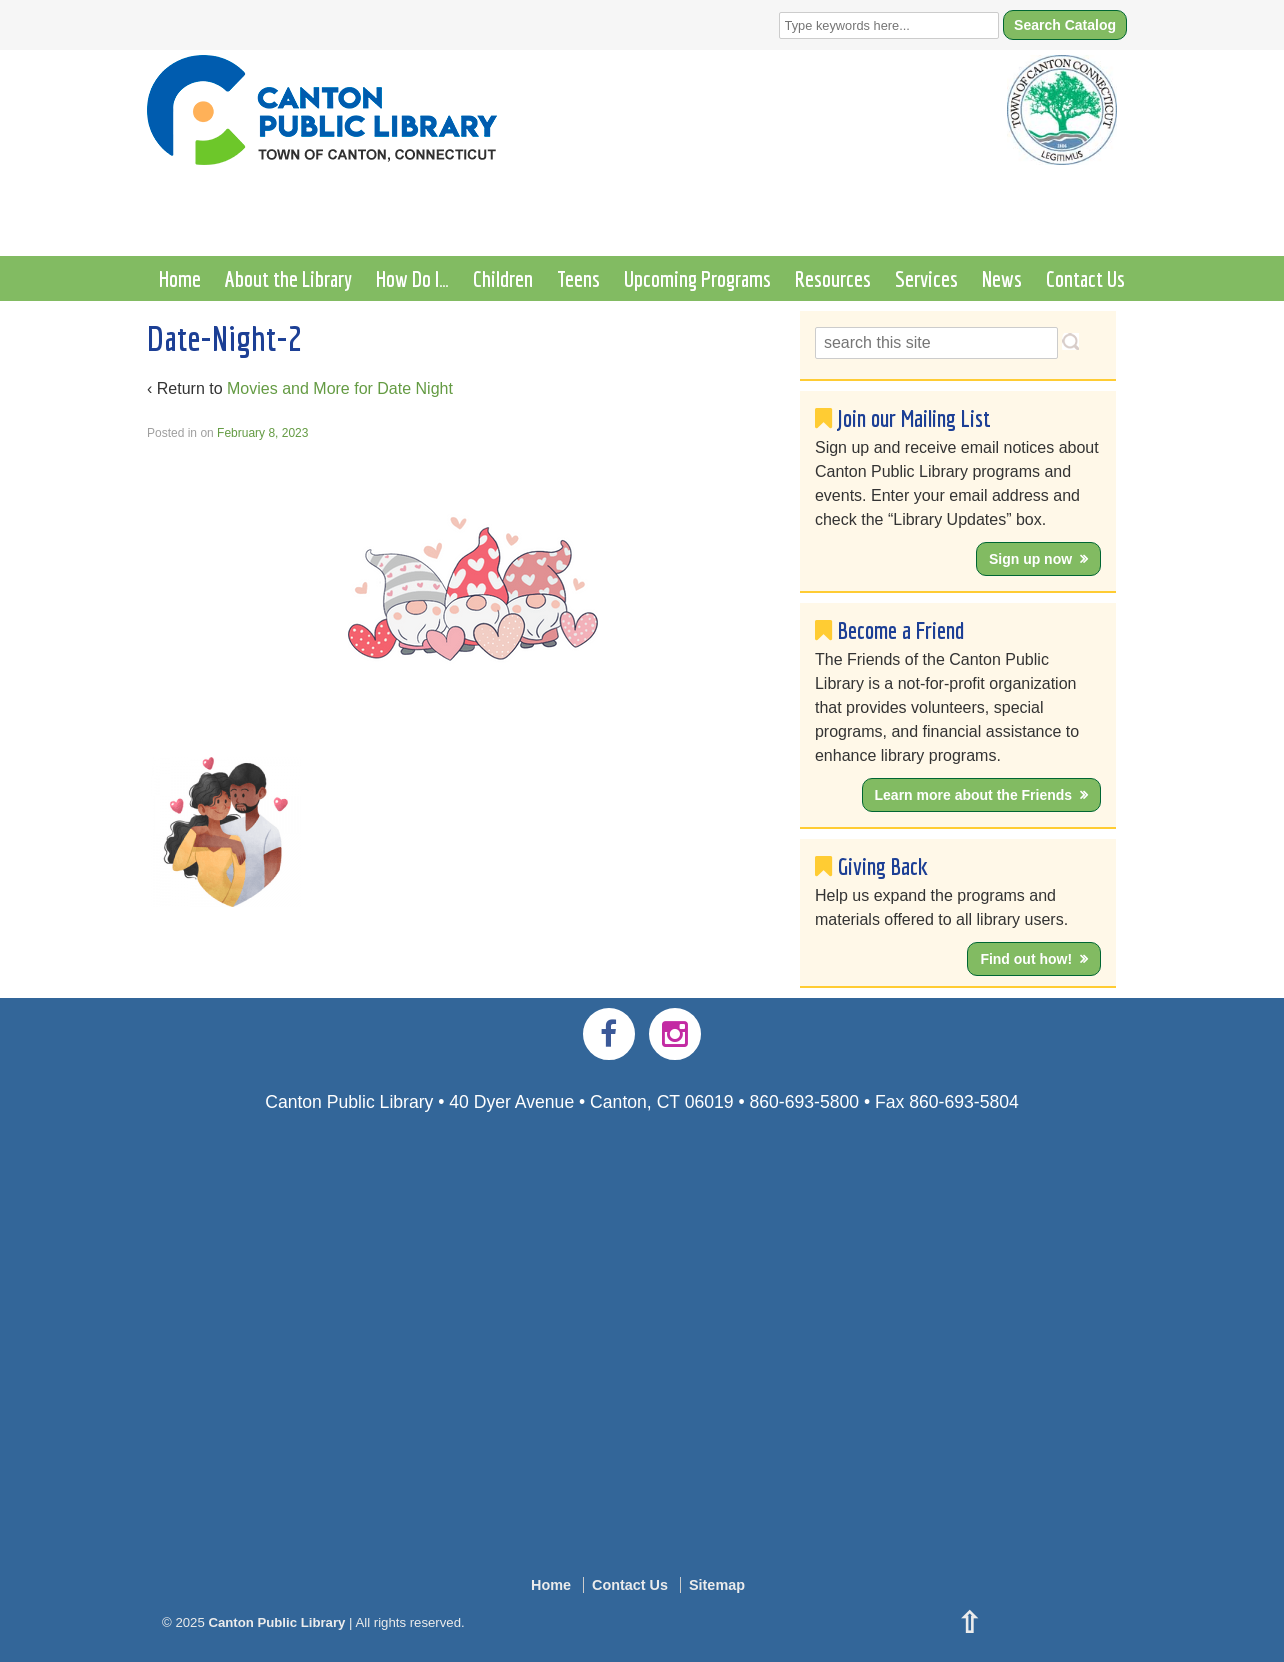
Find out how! (1026, 959)
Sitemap (717, 1585)
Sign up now (1030, 559)
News (1002, 278)
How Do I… (412, 278)
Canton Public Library (277, 1622)
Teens (578, 278)
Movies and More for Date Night (340, 388)
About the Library (288, 278)
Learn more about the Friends (974, 795)
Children (503, 278)
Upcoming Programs (697, 278)
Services (926, 278)
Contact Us (1085, 278)
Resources (833, 278)
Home (180, 278)
